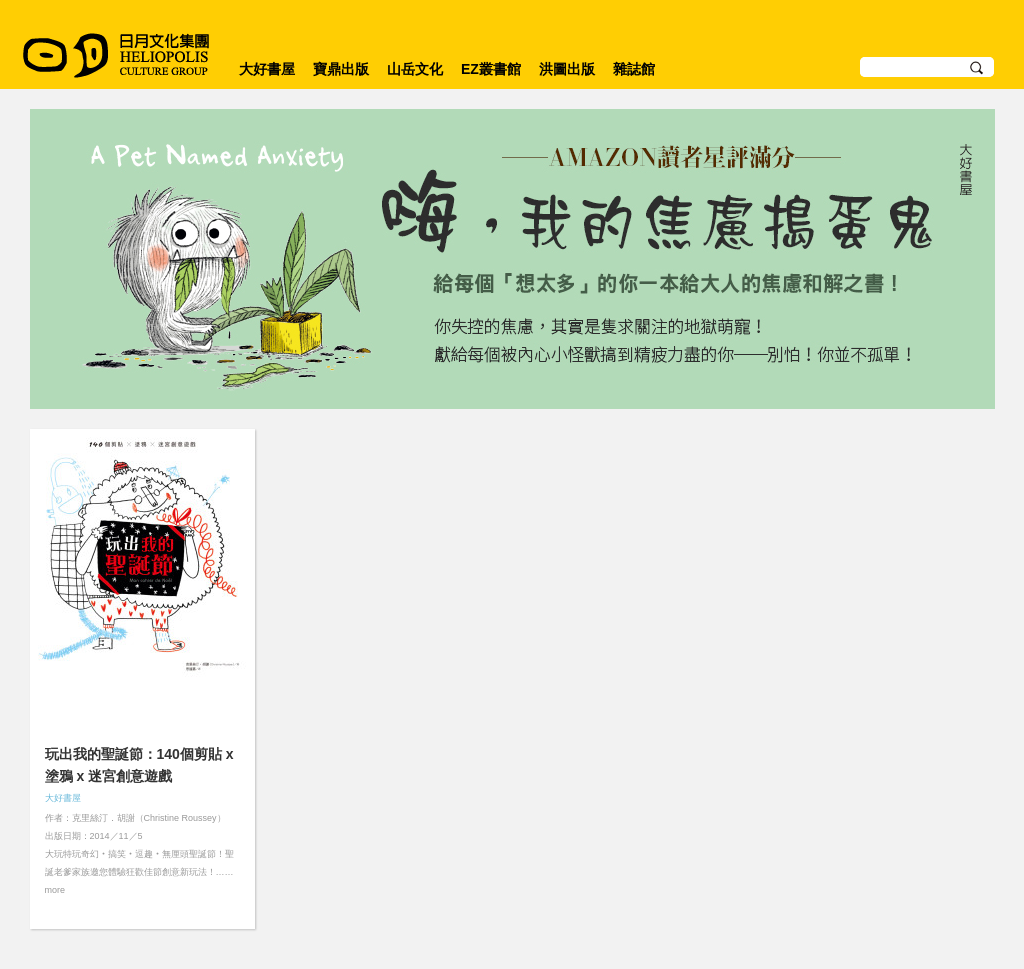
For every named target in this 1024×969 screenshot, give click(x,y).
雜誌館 (634, 69)
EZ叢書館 (491, 69)
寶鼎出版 (341, 69)
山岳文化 (415, 69)
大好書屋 (267, 69)
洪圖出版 (567, 69)
